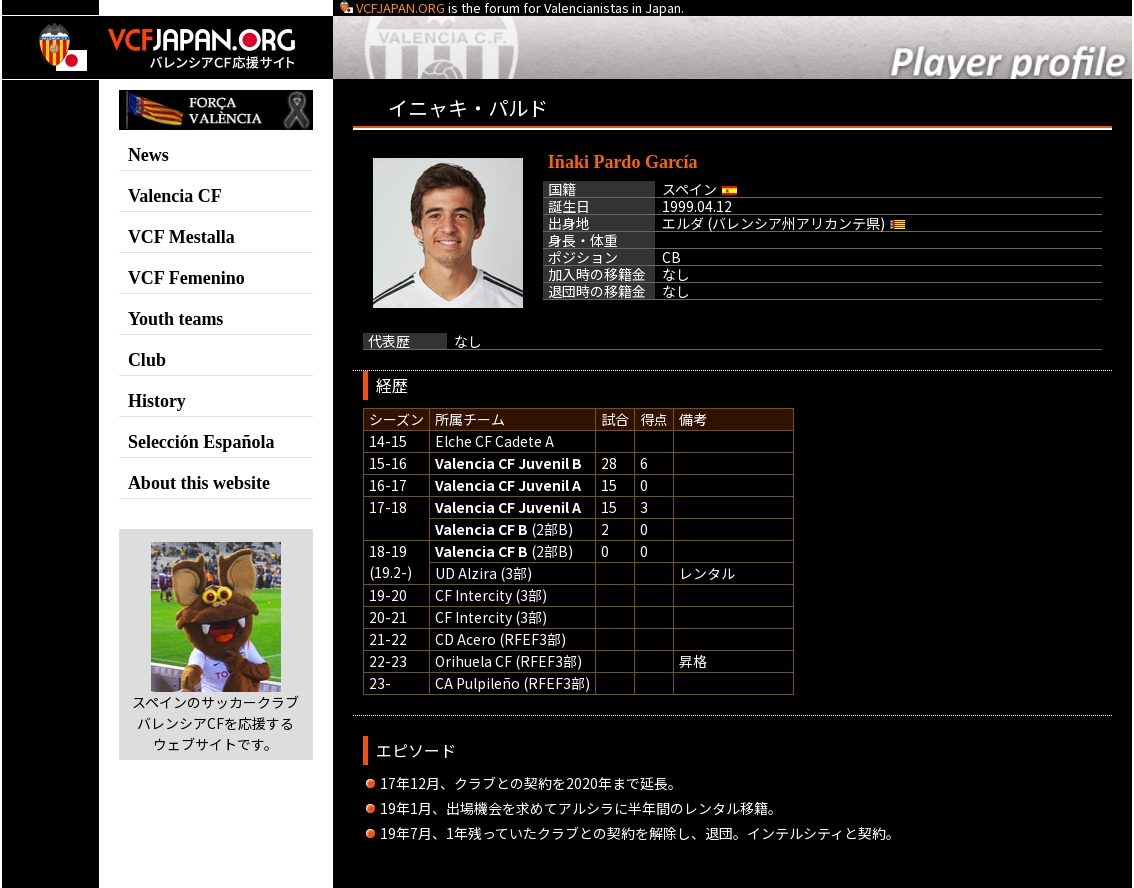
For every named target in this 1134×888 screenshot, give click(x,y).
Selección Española (201, 442)
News (148, 155)
